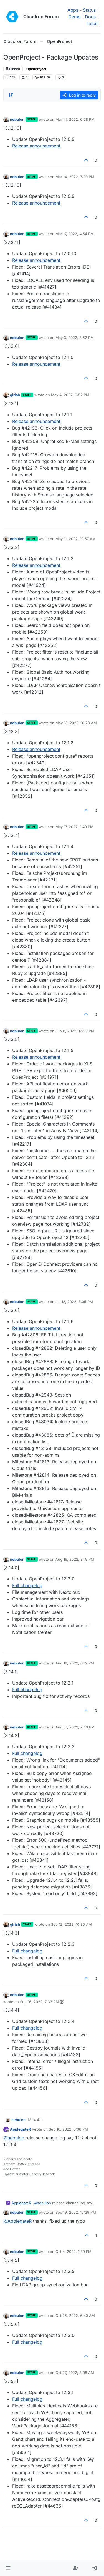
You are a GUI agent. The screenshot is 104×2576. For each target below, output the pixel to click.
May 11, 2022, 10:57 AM (75, 538)
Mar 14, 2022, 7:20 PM (74, 176)
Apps (72, 10)
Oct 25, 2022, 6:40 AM (75, 2315)
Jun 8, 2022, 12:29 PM (74, 1031)
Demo (74, 16)
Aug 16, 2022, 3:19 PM (74, 1559)
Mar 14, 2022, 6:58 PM (75, 119)
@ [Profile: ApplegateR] (17, 2221)
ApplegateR (20, 2129)
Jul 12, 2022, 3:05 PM (74, 1301)
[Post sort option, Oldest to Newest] (11, 95)
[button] (8, 2568)
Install (92, 23)
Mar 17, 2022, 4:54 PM (74, 234)
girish (15, 395)
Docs (90, 16)
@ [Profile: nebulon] (13, 2138)
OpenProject (36, 69)
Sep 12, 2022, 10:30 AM (71, 1924)
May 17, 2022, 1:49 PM (74, 826)
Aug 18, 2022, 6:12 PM (74, 1663)
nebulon (17, 119)
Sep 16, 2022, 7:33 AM (39, 2001)
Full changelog (27, 1585)
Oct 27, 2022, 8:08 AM (74, 2372)
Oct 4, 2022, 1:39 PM (73, 2251)
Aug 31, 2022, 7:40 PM (75, 1727)
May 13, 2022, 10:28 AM (76, 723)
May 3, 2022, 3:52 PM (74, 337)
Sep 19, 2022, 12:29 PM (75, 2212)
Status (89, 10)
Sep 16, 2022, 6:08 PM (68, 2129)
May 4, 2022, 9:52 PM (70, 395)
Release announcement (36, 146)
